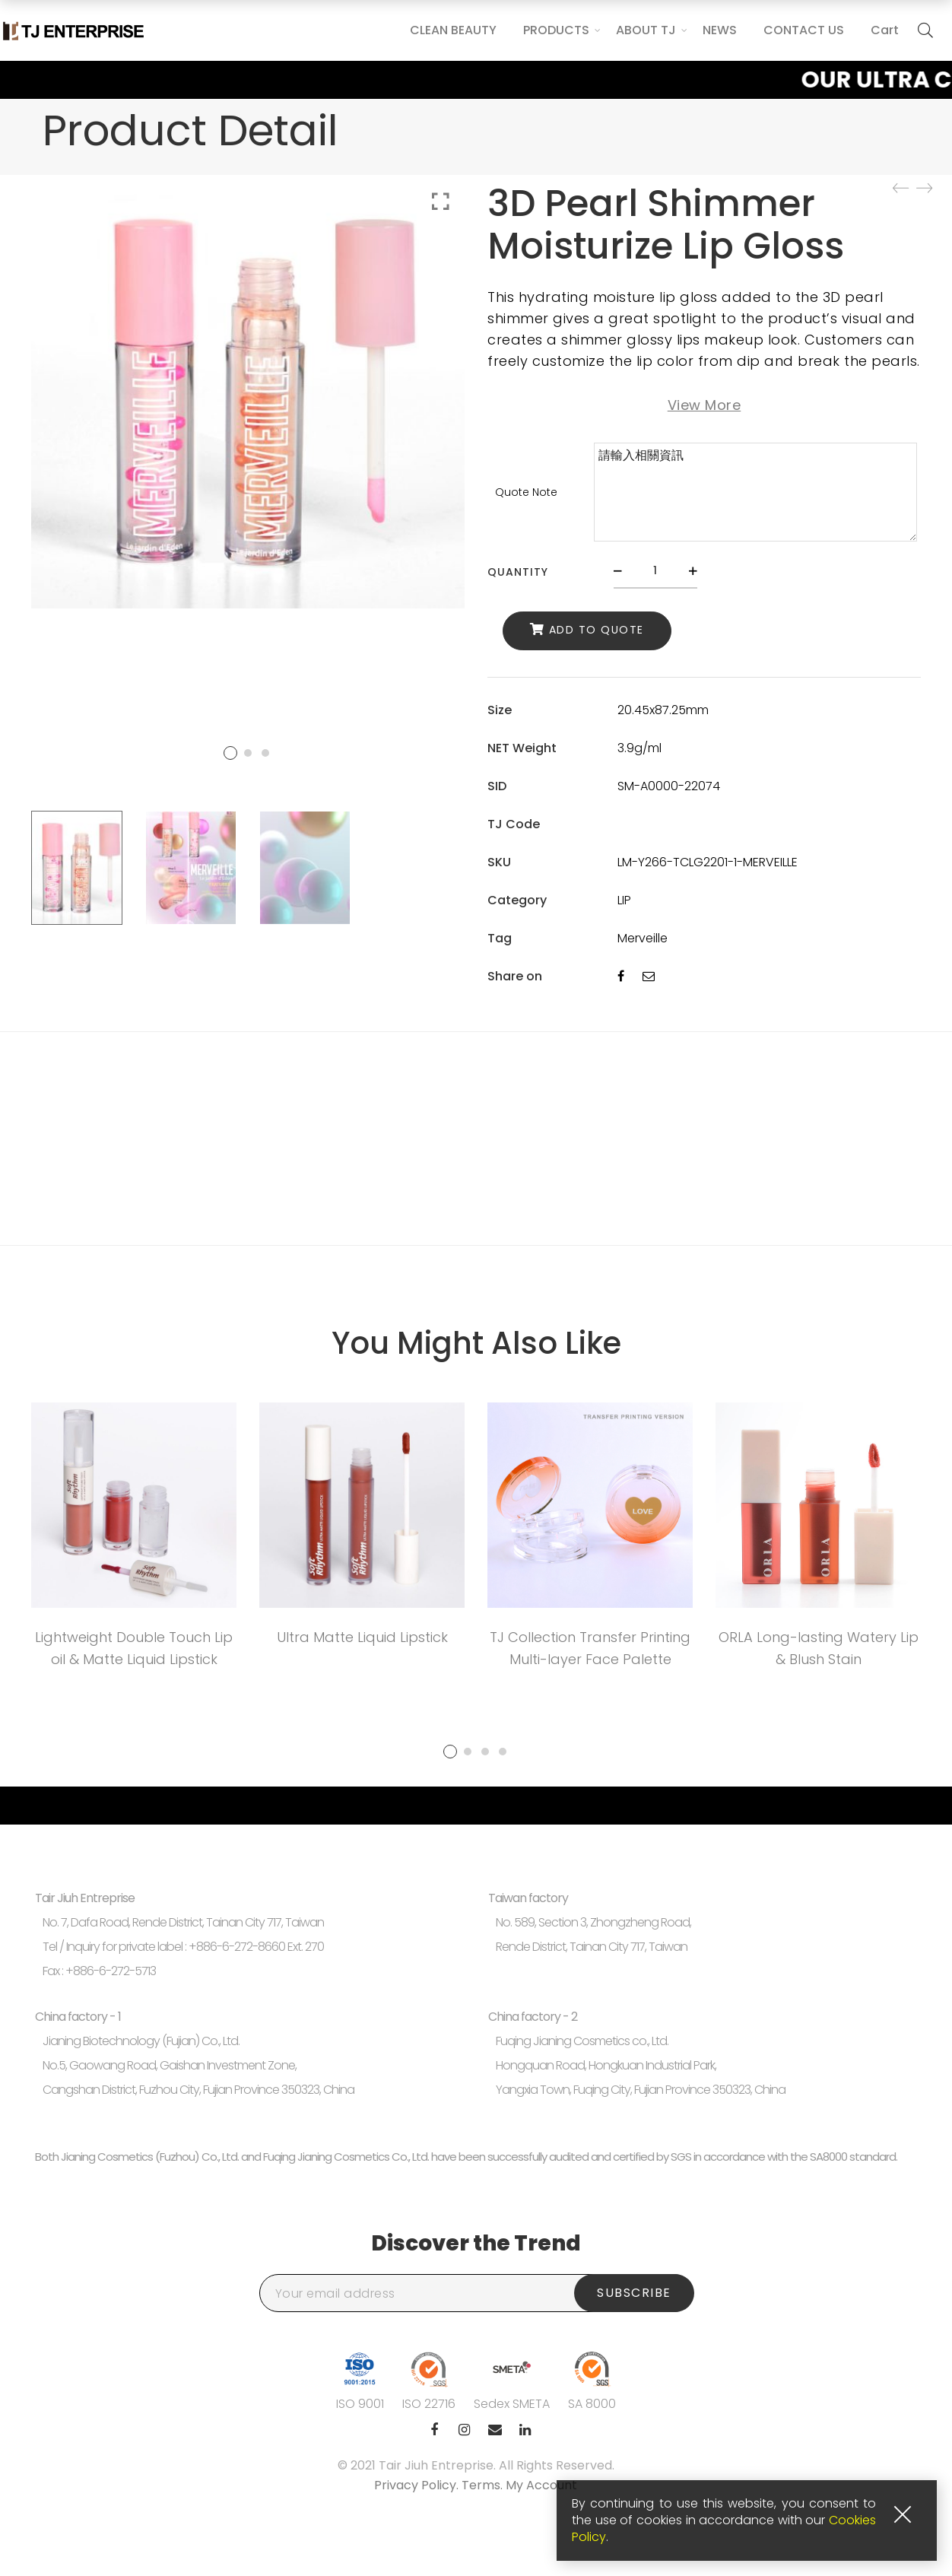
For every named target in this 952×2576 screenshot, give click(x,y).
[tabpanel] (134, 1540)
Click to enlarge (440, 201)
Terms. (484, 2485)
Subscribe (634, 2292)
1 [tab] (450, 1751)
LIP (624, 900)
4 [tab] (502, 1751)
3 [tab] (485, 1751)
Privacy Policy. (418, 2485)
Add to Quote (596, 629)
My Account (541, 2485)
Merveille (642, 938)
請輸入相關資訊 (755, 492)
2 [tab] (467, 1751)
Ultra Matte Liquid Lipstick (362, 1637)
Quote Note (526, 492)
